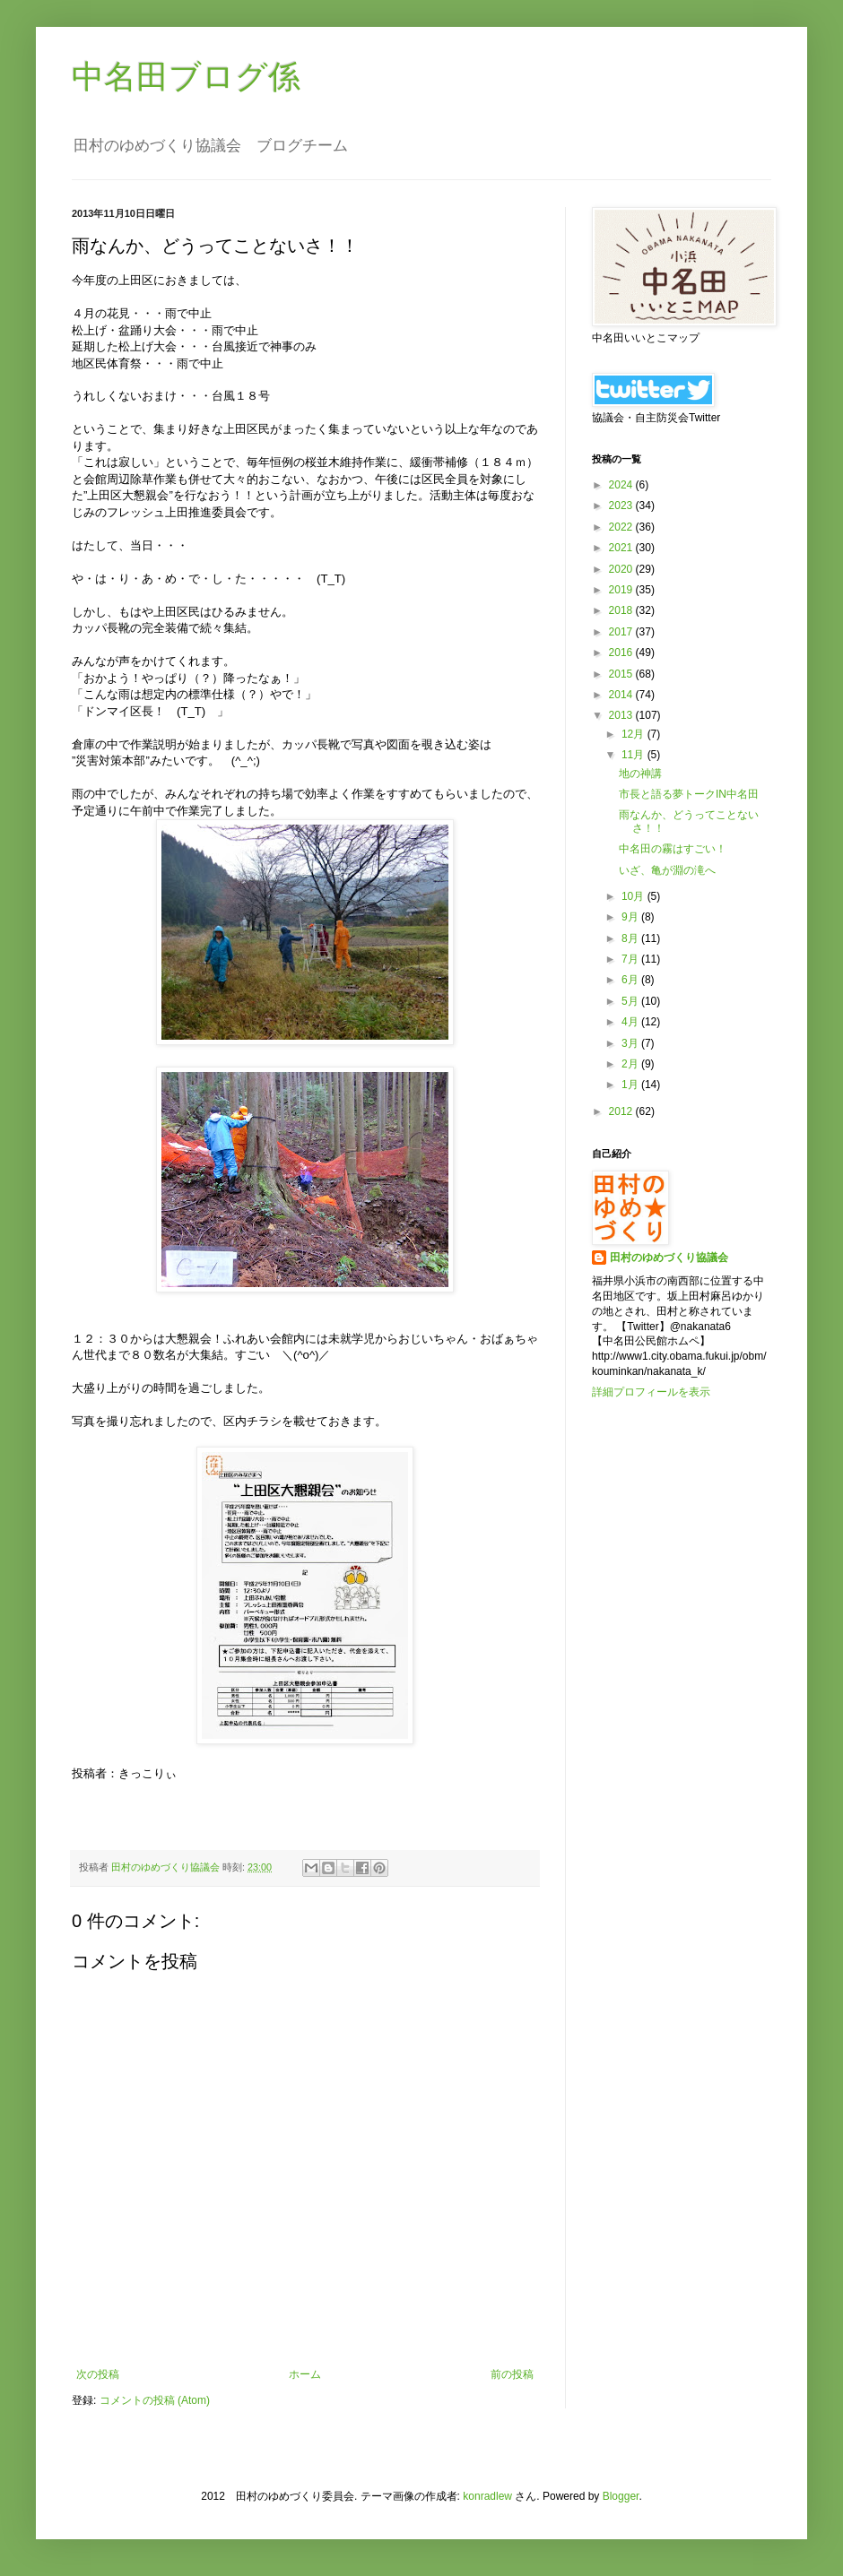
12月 (634, 734)
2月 (631, 1064)
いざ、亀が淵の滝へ (667, 870)
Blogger (621, 2496)
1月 (631, 1084)
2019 (622, 589)
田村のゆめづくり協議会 (669, 1257)
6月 (631, 979)
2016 (622, 652)
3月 (631, 1043)
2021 (622, 547)
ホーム (305, 2374)
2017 (622, 632)
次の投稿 (97, 2374)
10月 (634, 896)
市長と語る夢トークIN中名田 (689, 794)
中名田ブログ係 (186, 76)
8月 (631, 938)
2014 (622, 694)
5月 (631, 1001)
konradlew (487, 2496)
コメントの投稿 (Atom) (155, 2400)
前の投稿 (512, 2374)
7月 (631, 959)
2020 (622, 569)
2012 (622, 1111)
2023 (622, 505)
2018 (622, 610)
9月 (631, 917)
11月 (634, 754)
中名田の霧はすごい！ (672, 849)
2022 (622, 527)
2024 (622, 485)
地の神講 (640, 773)
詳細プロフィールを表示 (651, 1392)
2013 (622, 715)
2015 (622, 674)
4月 (631, 1022)
